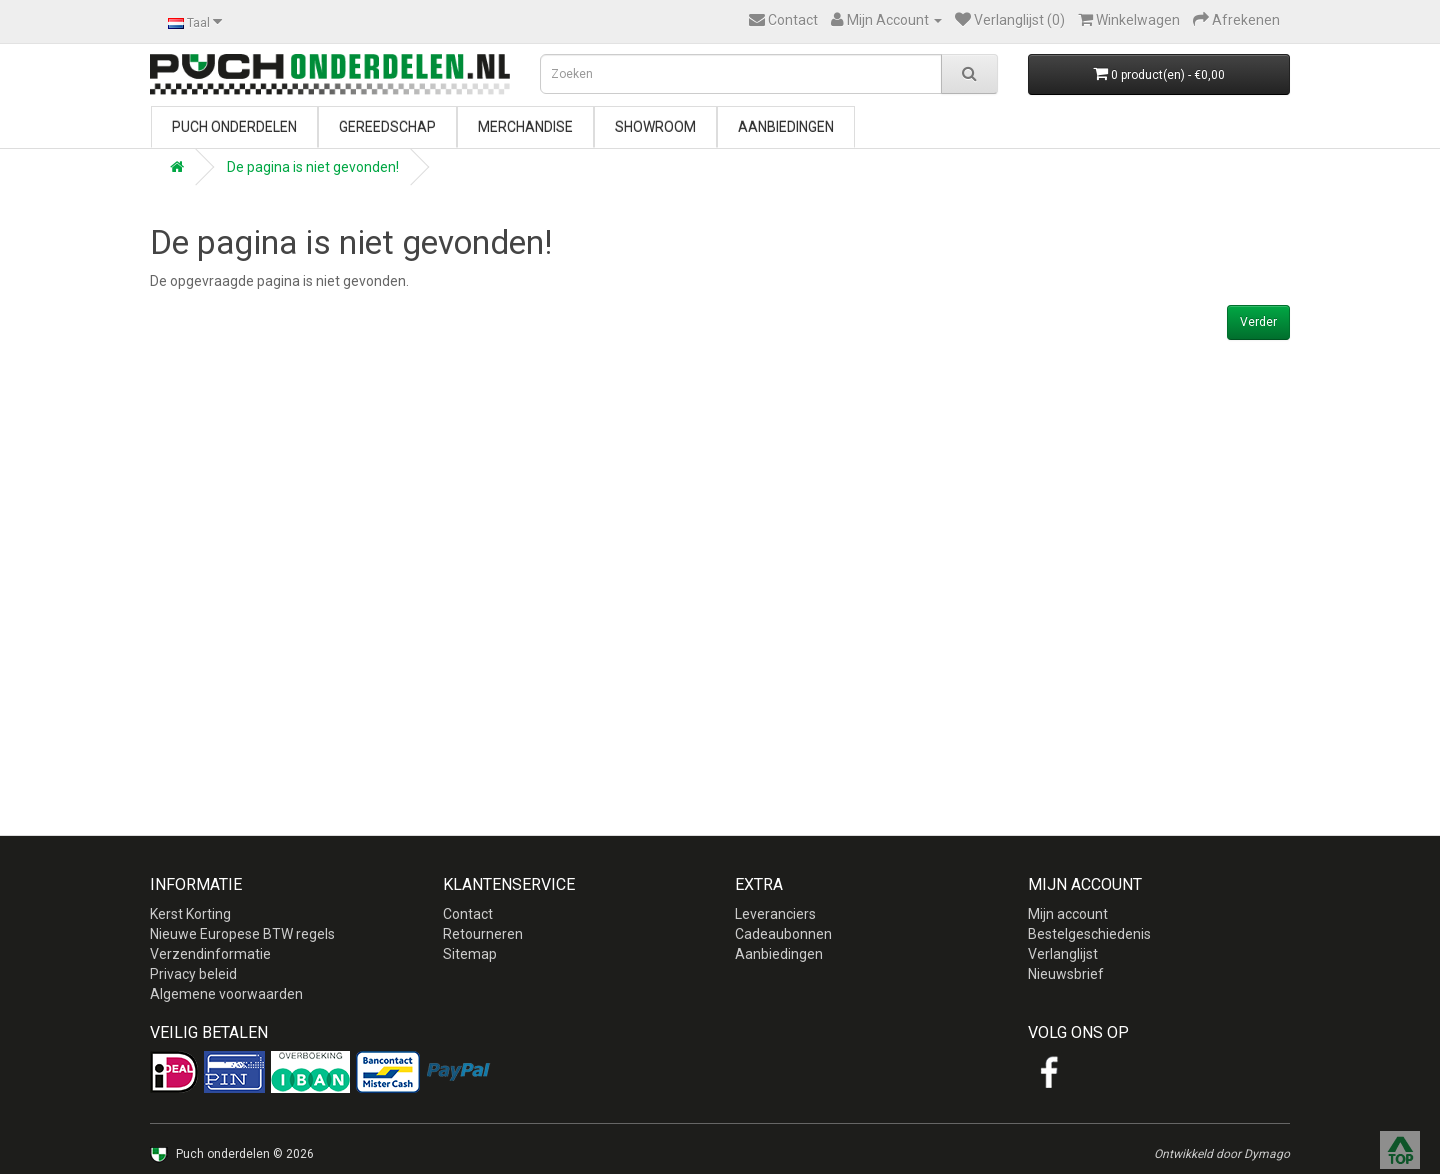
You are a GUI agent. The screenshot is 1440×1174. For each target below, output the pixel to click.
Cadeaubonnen (783, 934)
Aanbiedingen (786, 127)
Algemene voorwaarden (226, 994)
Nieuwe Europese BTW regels (242, 934)
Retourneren (483, 934)
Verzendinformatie (210, 954)
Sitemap (470, 954)
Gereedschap (387, 127)
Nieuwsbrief (1066, 974)
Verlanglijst (1063, 954)
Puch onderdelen (234, 127)
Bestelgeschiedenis (1089, 934)
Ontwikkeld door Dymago (1222, 1154)
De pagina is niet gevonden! (313, 167)
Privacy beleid (193, 974)
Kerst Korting (190, 914)
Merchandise (525, 127)
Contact (468, 914)
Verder (1258, 322)
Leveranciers (775, 914)
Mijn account (1068, 914)
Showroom (655, 127)
